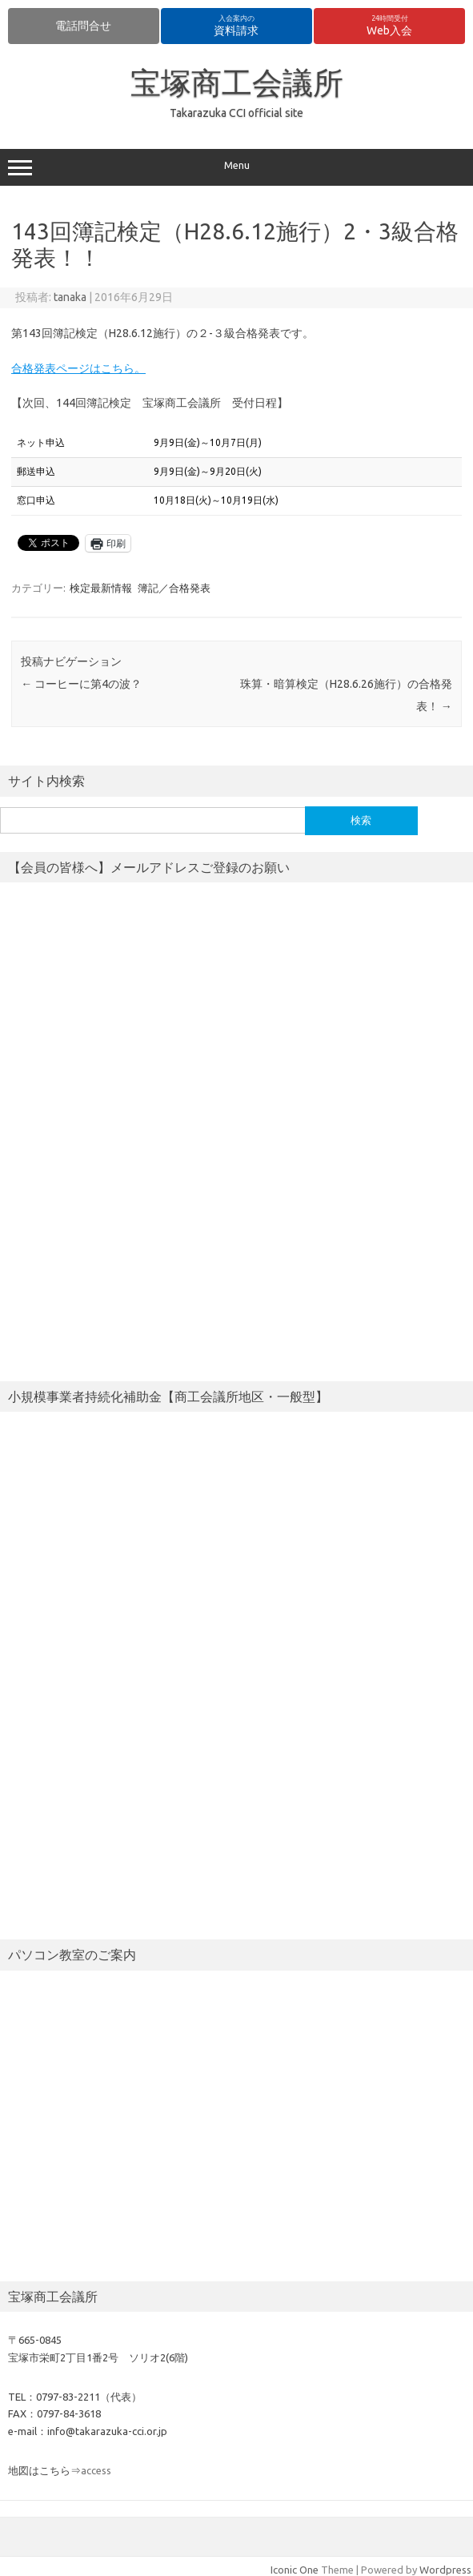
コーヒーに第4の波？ (81, 683)
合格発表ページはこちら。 (78, 368)
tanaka (70, 297)
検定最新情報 (101, 587)
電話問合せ (83, 25)
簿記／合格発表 (174, 587)
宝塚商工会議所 (236, 82)
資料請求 (236, 25)
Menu (236, 167)
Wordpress (445, 2569)
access (96, 2470)
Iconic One (295, 2569)
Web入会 (389, 25)
